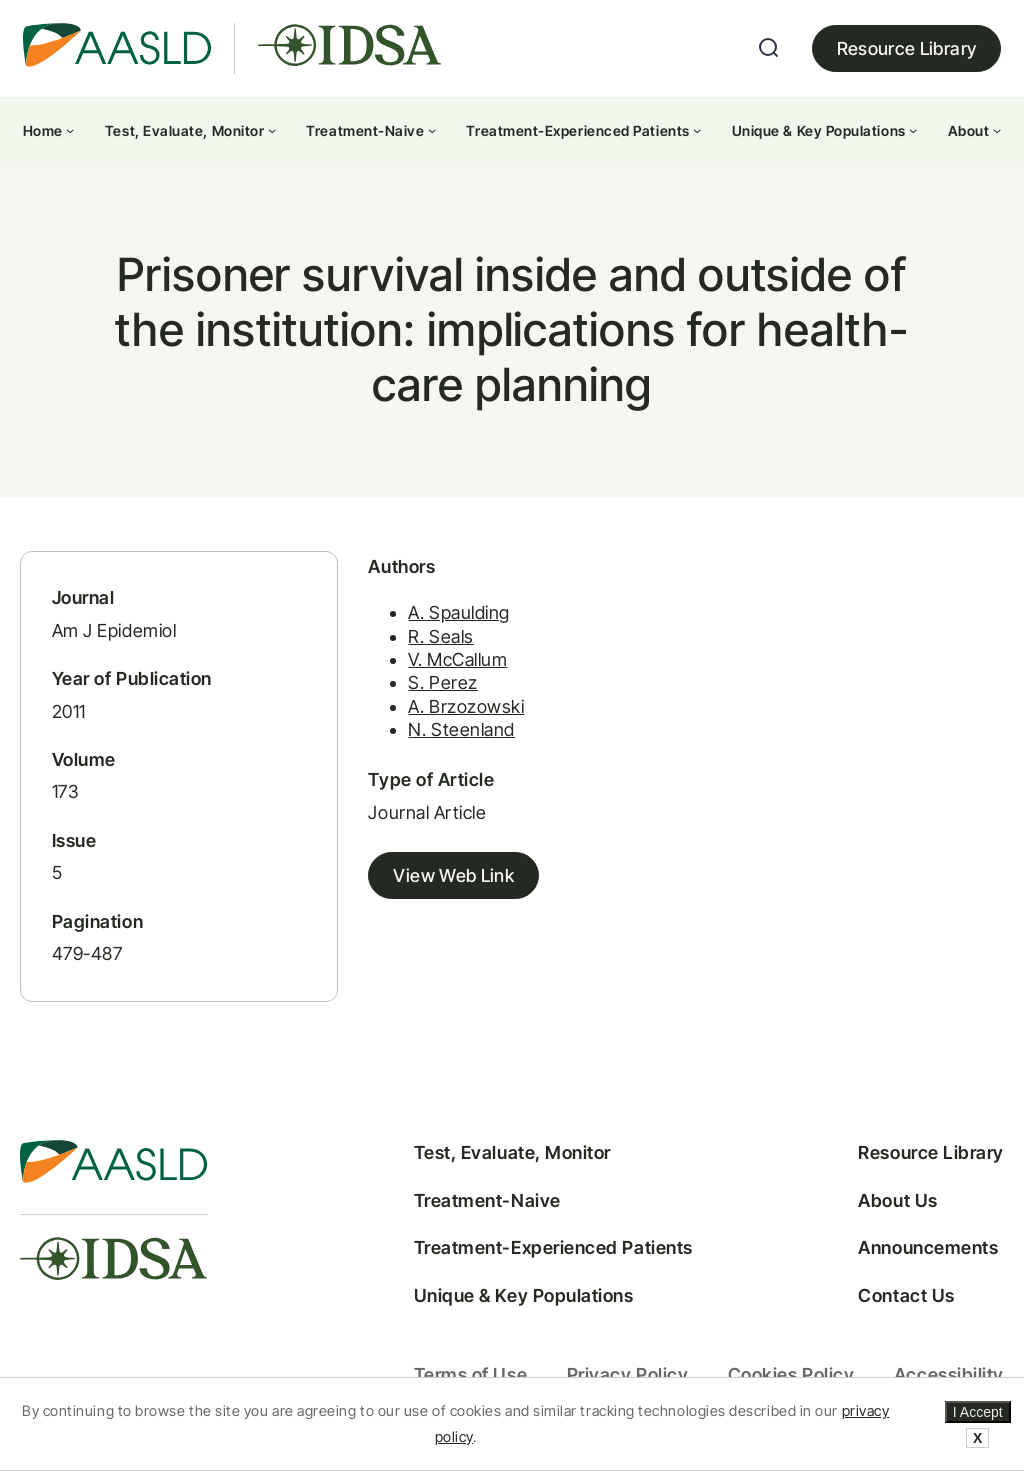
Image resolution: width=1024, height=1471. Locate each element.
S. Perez (442, 682)
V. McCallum (457, 659)
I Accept (978, 1412)
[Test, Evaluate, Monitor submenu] (272, 130)
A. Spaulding (458, 612)
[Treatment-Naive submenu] (432, 130)
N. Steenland (461, 729)
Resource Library (907, 48)
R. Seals (440, 636)
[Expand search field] (769, 48)
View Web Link (453, 875)
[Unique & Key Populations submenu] (913, 130)
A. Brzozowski (466, 706)
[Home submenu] (70, 130)
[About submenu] (997, 130)
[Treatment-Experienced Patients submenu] (697, 130)
